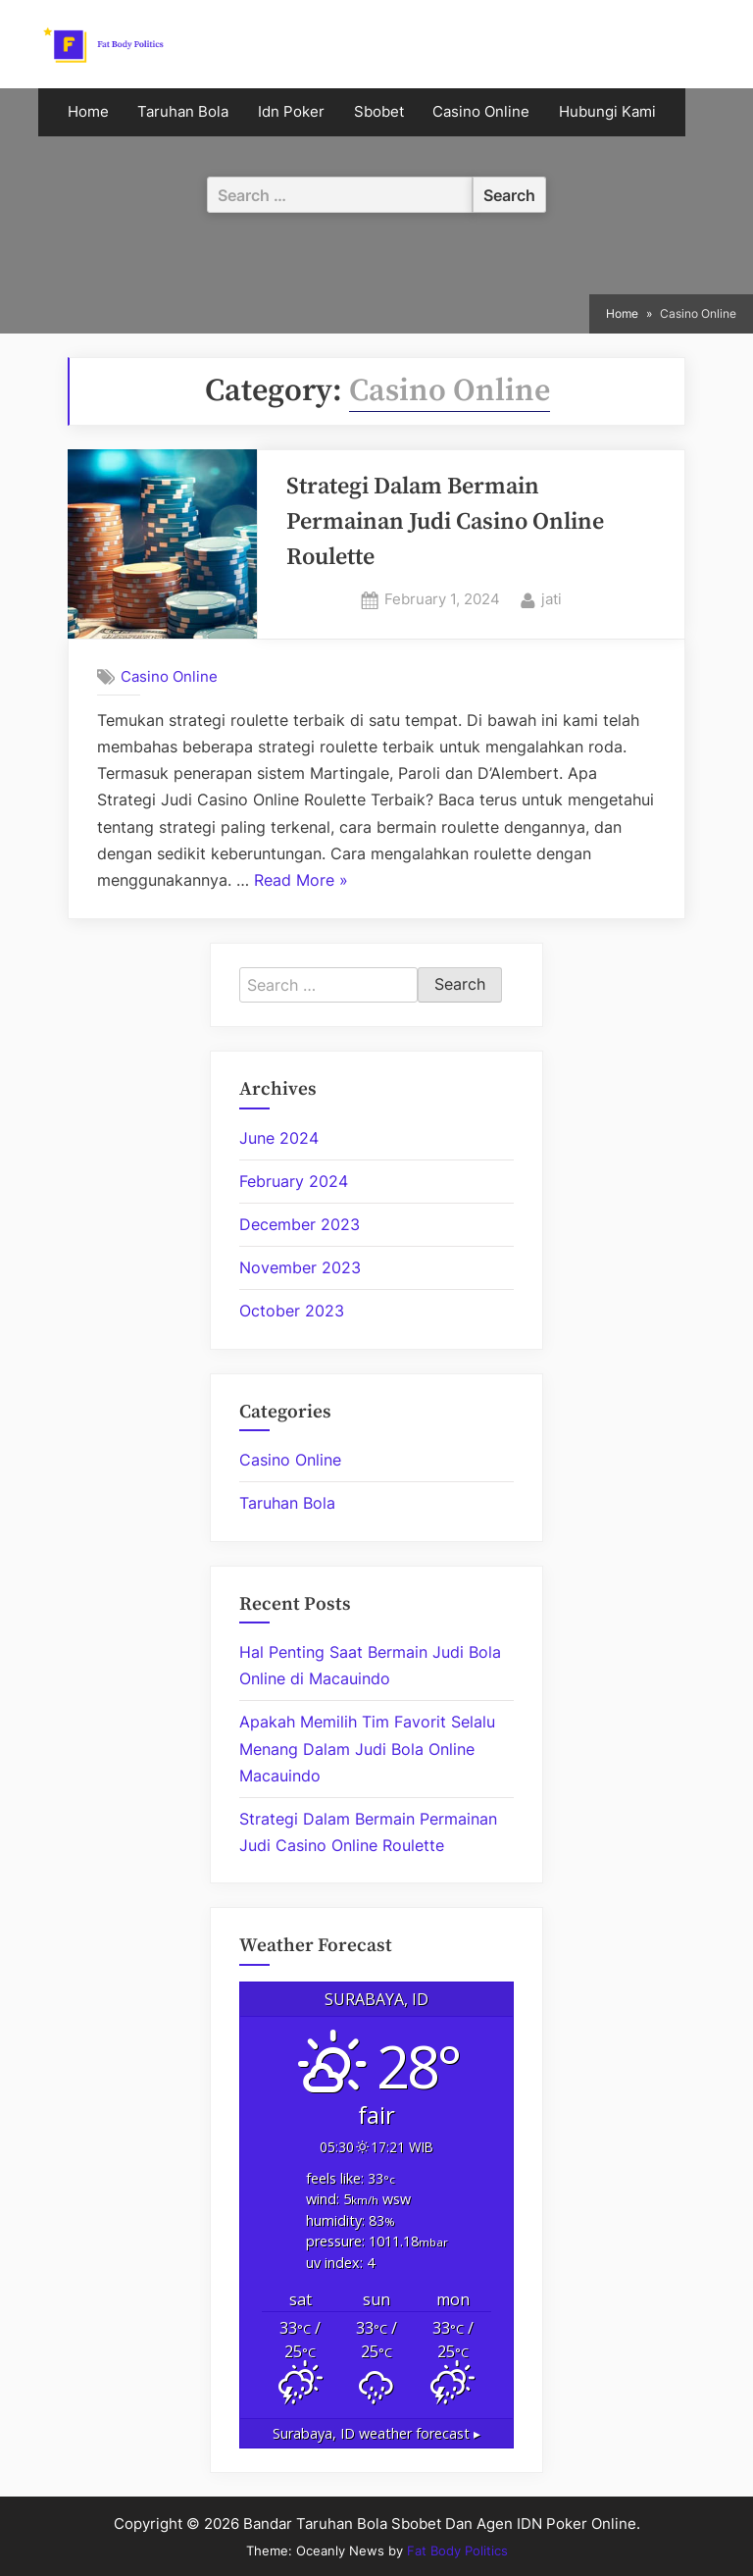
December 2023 (299, 1224)
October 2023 (291, 1310)
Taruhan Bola (182, 112)
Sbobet (379, 112)
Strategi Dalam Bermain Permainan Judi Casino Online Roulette (445, 522)
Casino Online (480, 112)
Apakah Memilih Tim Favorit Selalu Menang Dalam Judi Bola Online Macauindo (367, 1748)
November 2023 (300, 1267)
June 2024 (279, 1138)
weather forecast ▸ (376, 2433)
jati (551, 597)
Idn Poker (291, 112)
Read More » (301, 881)
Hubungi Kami (607, 112)
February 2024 (293, 1181)
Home (88, 112)
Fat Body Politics (457, 2550)
